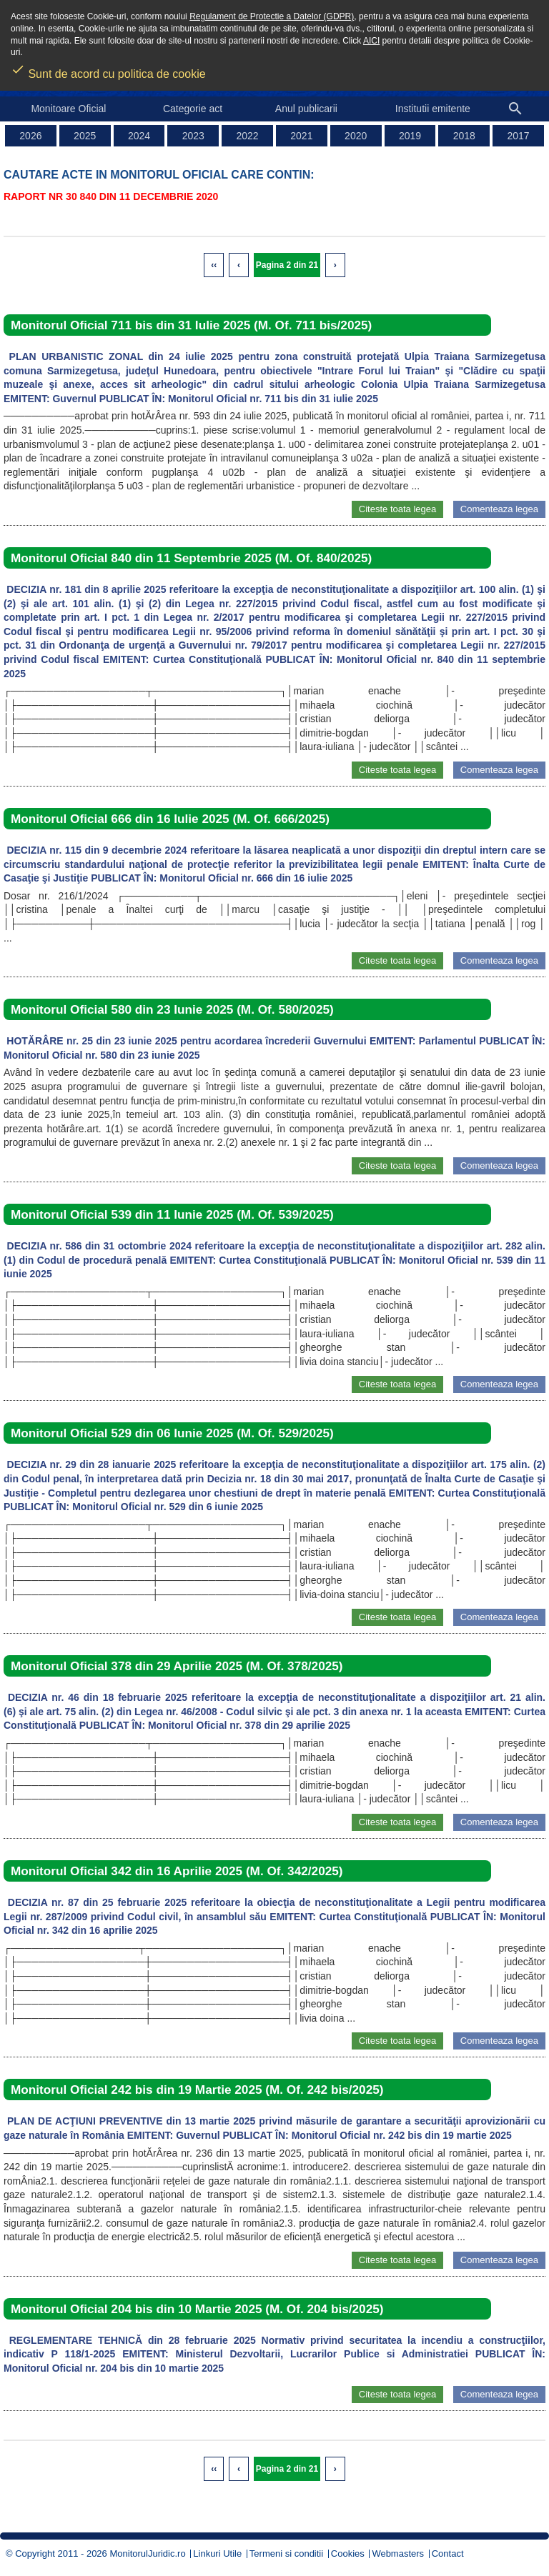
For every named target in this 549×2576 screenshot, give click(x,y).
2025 (85, 135)
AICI (371, 41)
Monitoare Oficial (68, 108)
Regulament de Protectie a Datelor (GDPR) (271, 16)
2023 (193, 135)
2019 (410, 135)
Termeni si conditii (286, 2553)
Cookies (348, 2553)
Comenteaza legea (499, 509)
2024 (139, 135)
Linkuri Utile (217, 2553)
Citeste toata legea (397, 509)
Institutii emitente (432, 108)
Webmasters (398, 2553)
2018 (464, 135)
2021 (301, 135)
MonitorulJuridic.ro (147, 2553)
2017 (519, 135)
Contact (448, 2553)
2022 (248, 135)
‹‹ (214, 265)
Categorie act (192, 108)
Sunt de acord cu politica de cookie (108, 69)
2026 (30, 135)
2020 (356, 135)
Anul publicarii (306, 108)
